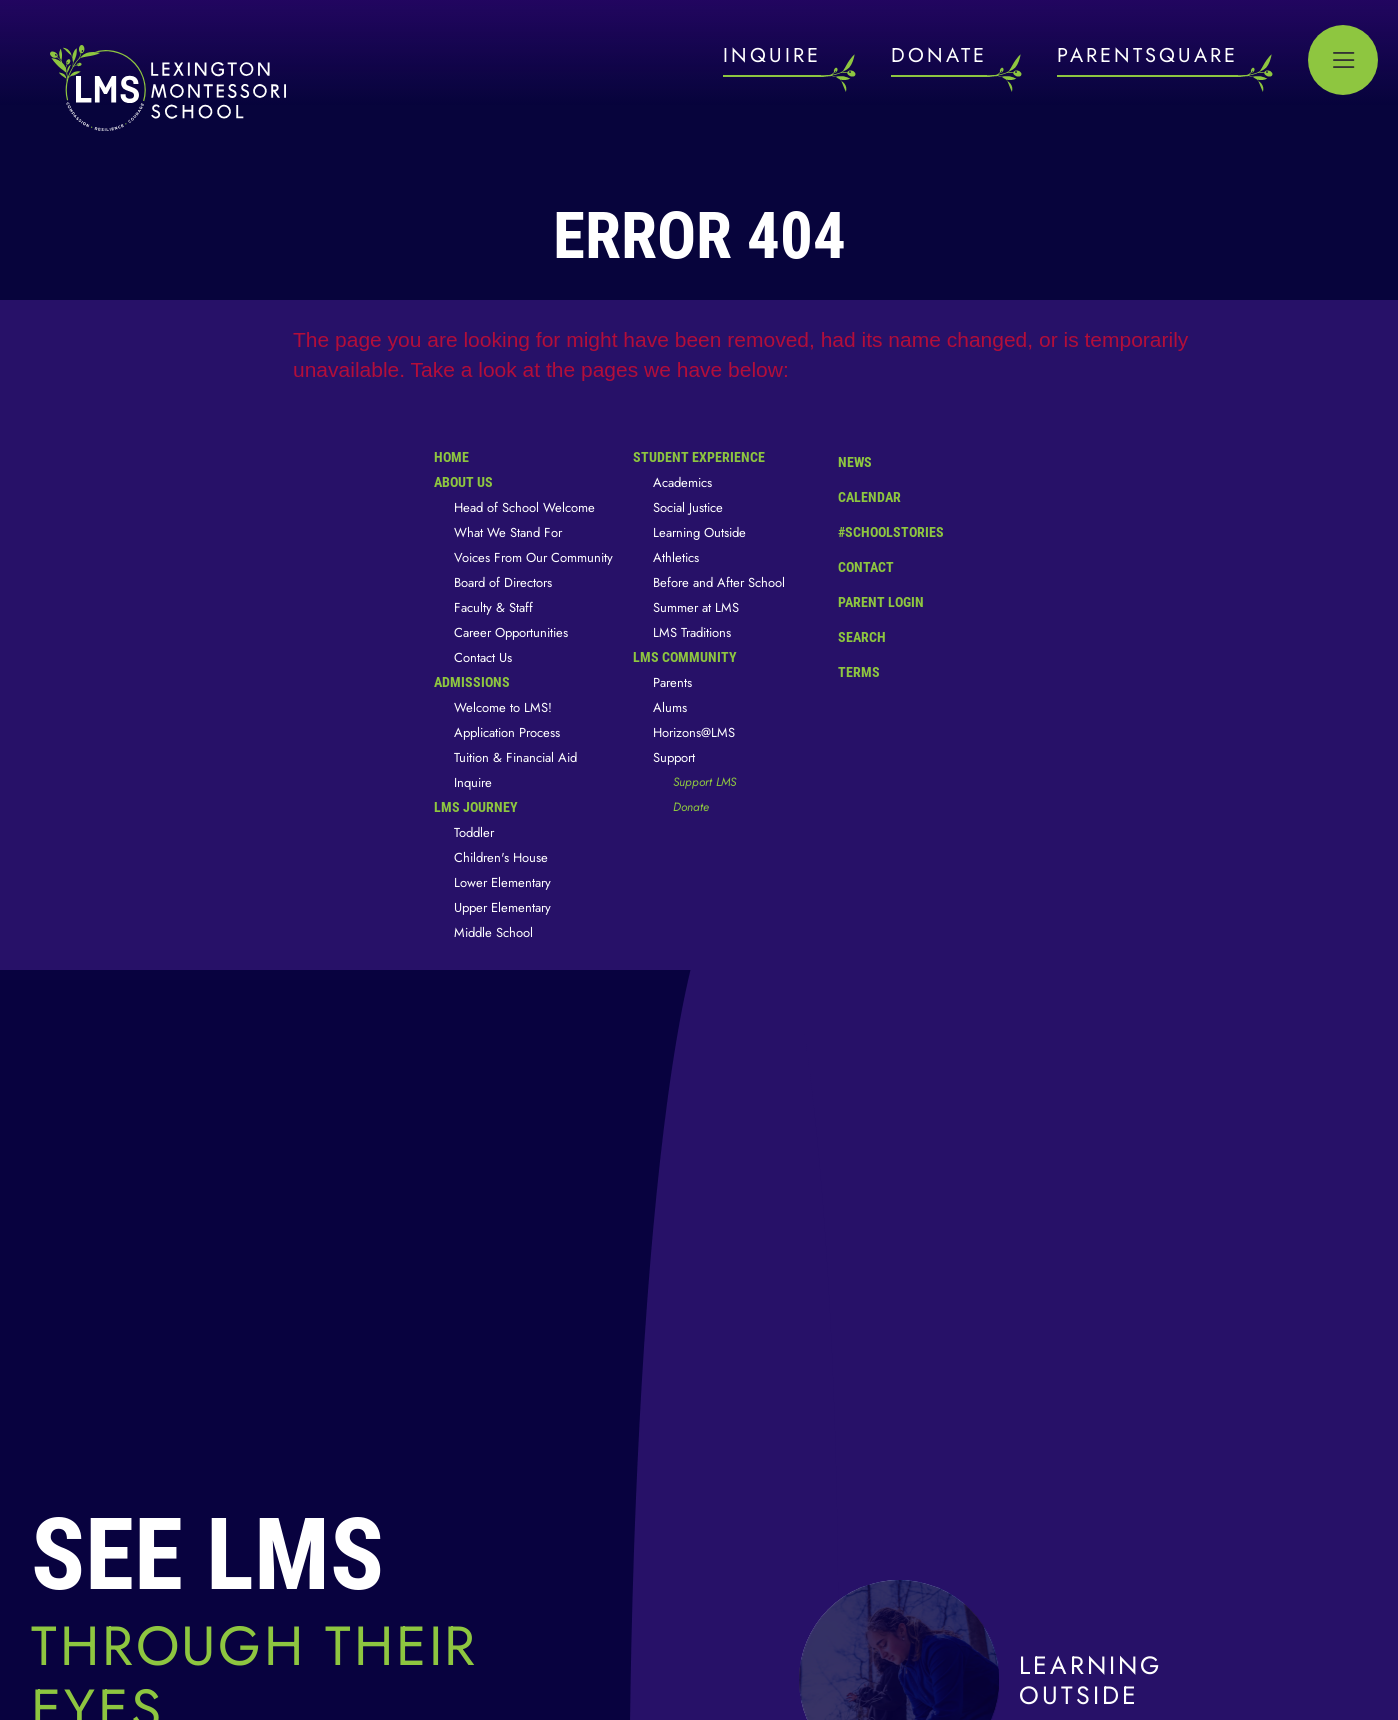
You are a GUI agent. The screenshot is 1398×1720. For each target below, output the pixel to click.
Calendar (854, 494)
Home (451, 457)
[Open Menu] (1343, 60)
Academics (682, 482)
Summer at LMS (696, 607)
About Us (463, 482)
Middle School (493, 932)
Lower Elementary (502, 882)
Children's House (501, 857)
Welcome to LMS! (503, 707)
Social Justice (688, 507)
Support (674, 757)
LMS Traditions (692, 632)
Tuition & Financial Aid (515, 757)
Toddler (474, 832)
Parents (672, 682)
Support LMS (704, 782)
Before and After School (719, 582)
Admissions (472, 682)
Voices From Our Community (533, 557)
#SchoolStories (876, 532)
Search (847, 634)
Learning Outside (699, 532)
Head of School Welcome (524, 507)
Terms (846, 669)
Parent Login (866, 597)
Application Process (507, 732)
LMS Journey (476, 807)
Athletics (676, 557)
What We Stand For (508, 532)
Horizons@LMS (694, 732)
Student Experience (699, 457)
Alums (670, 707)
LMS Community (685, 657)
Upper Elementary (502, 907)
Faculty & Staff (493, 607)
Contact (851, 567)
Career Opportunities (511, 632)
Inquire (473, 782)
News (840, 459)
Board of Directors (503, 582)
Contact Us (483, 657)
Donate (691, 807)
